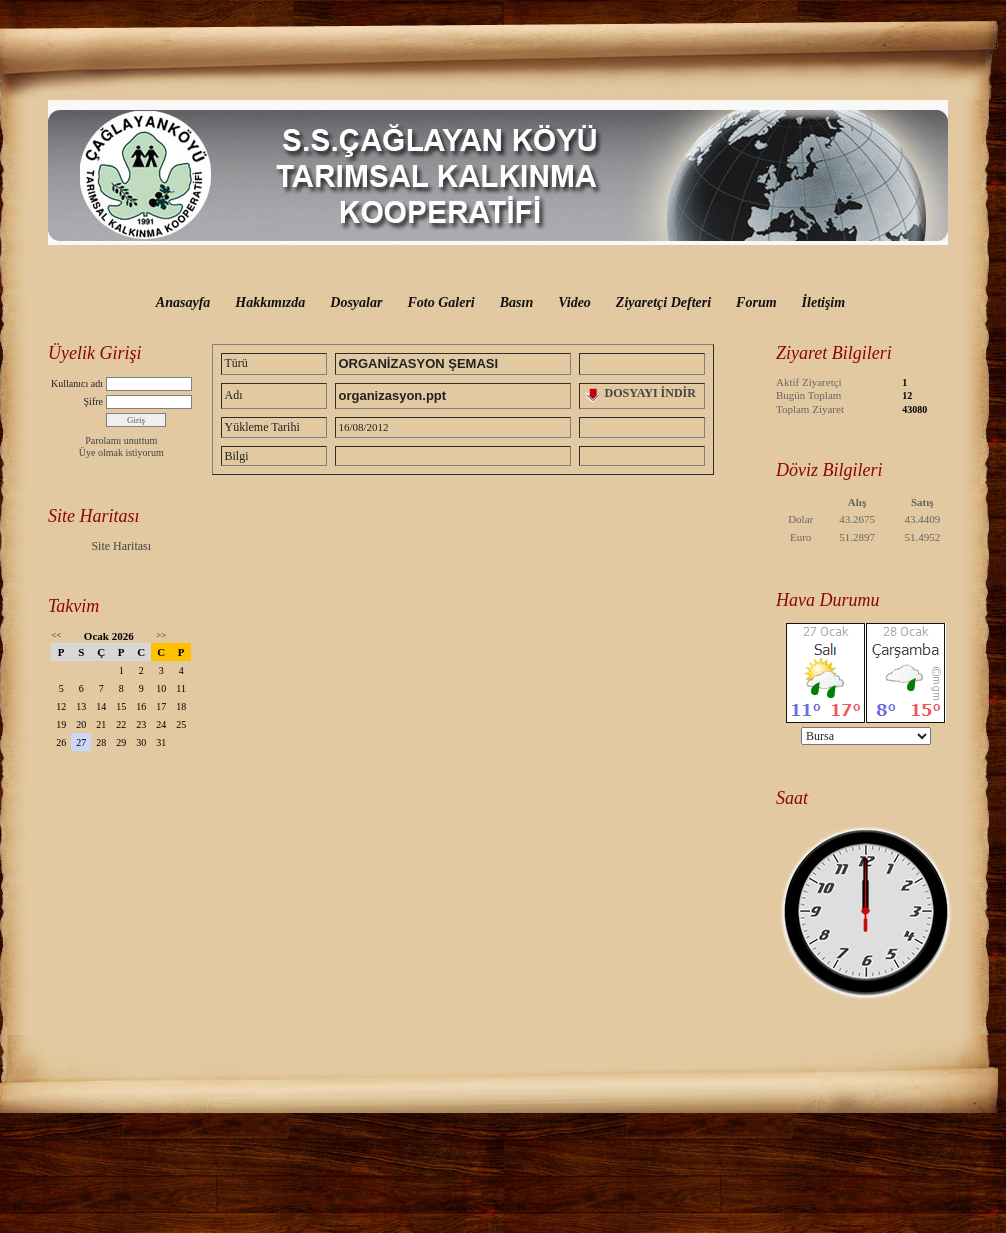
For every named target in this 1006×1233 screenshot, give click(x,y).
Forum (756, 302)
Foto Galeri (440, 302)
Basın (516, 302)
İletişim (824, 302)
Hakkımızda (270, 302)
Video (574, 302)
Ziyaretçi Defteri (663, 302)
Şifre (93, 401)
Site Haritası (121, 546)
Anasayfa (183, 302)
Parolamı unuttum (121, 440)
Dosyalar (356, 302)
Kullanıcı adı (77, 383)
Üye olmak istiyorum (121, 452)
